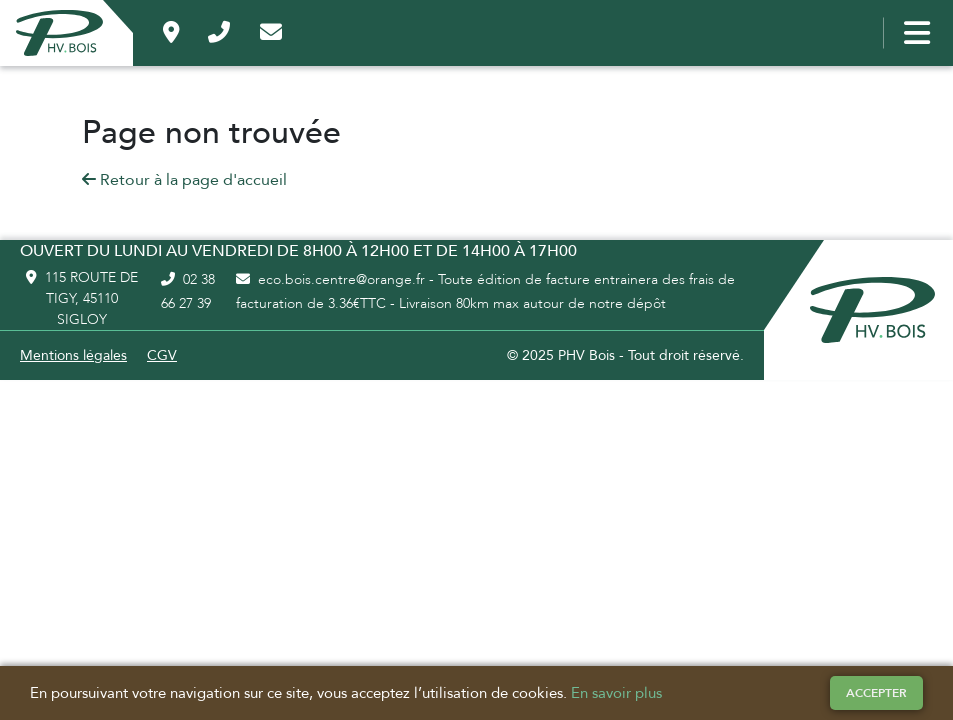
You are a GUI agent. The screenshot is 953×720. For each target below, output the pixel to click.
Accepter (876, 693)
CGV (162, 355)
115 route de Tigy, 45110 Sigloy (82, 298)
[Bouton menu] (913, 33)
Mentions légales (73, 355)
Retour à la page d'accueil (184, 180)
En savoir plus (616, 693)
